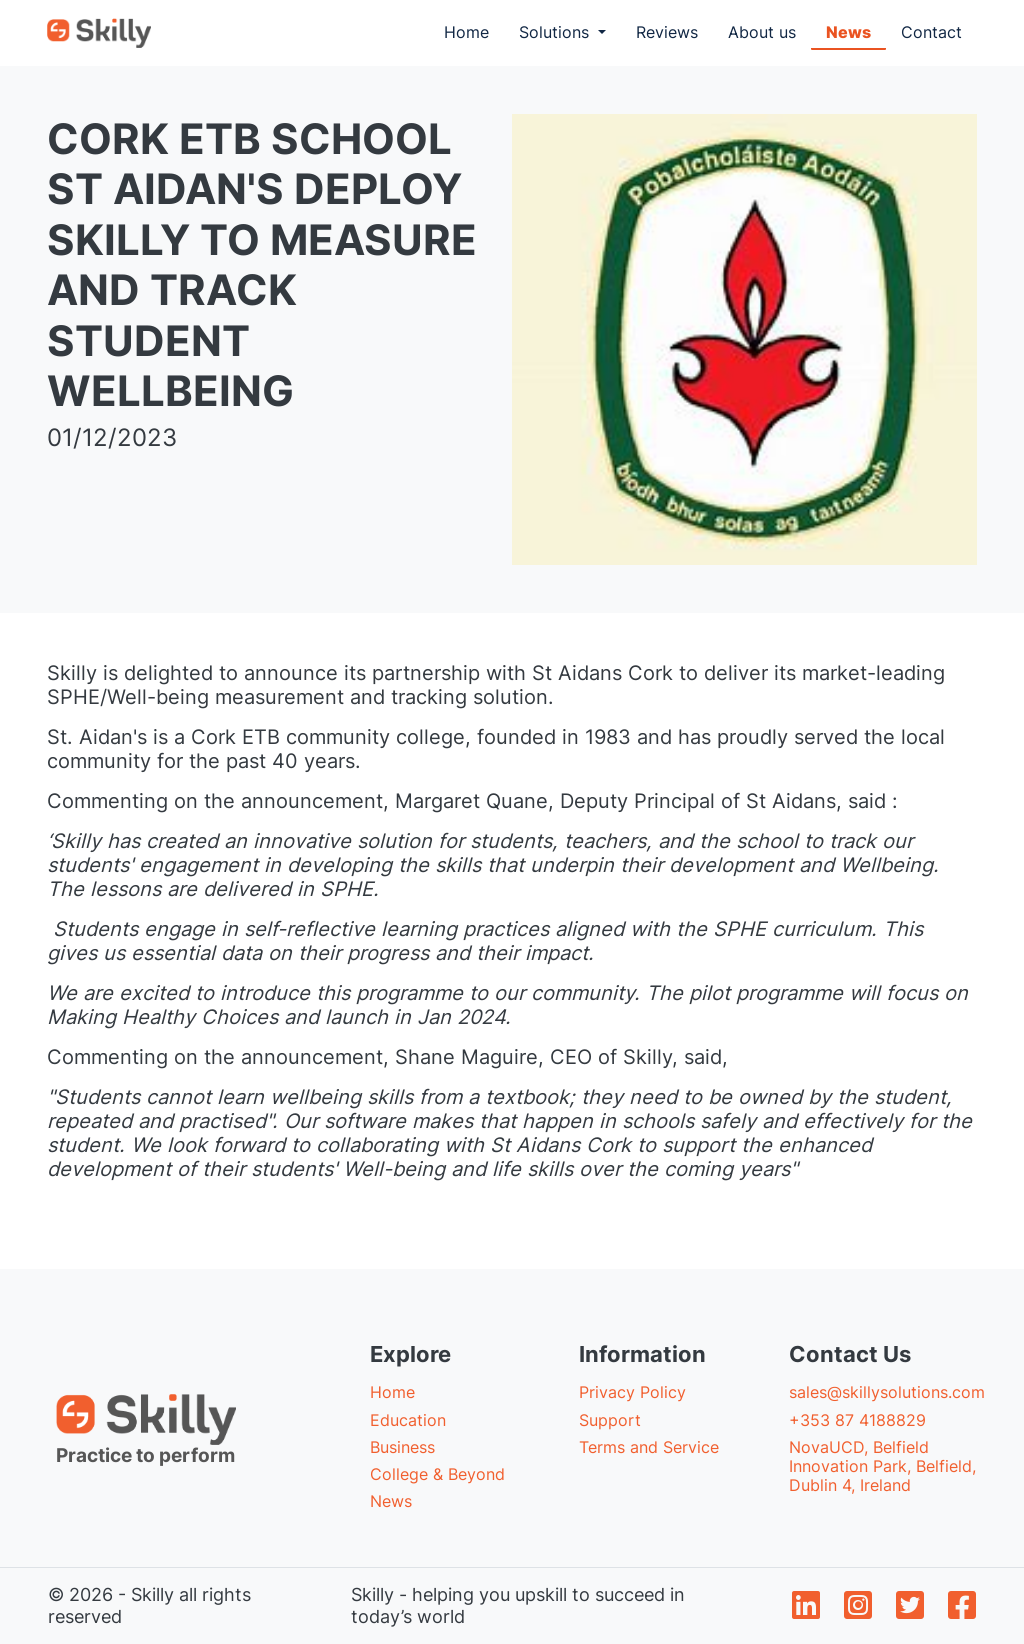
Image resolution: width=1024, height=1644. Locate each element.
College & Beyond (437, 1474)
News (848, 32)
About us (762, 32)
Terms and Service (649, 1447)
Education (408, 1420)
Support (610, 1420)
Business (402, 1447)
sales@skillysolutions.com (887, 1392)
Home (474, 31)
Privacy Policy (632, 1392)
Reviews (667, 32)
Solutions (556, 32)
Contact (931, 32)
